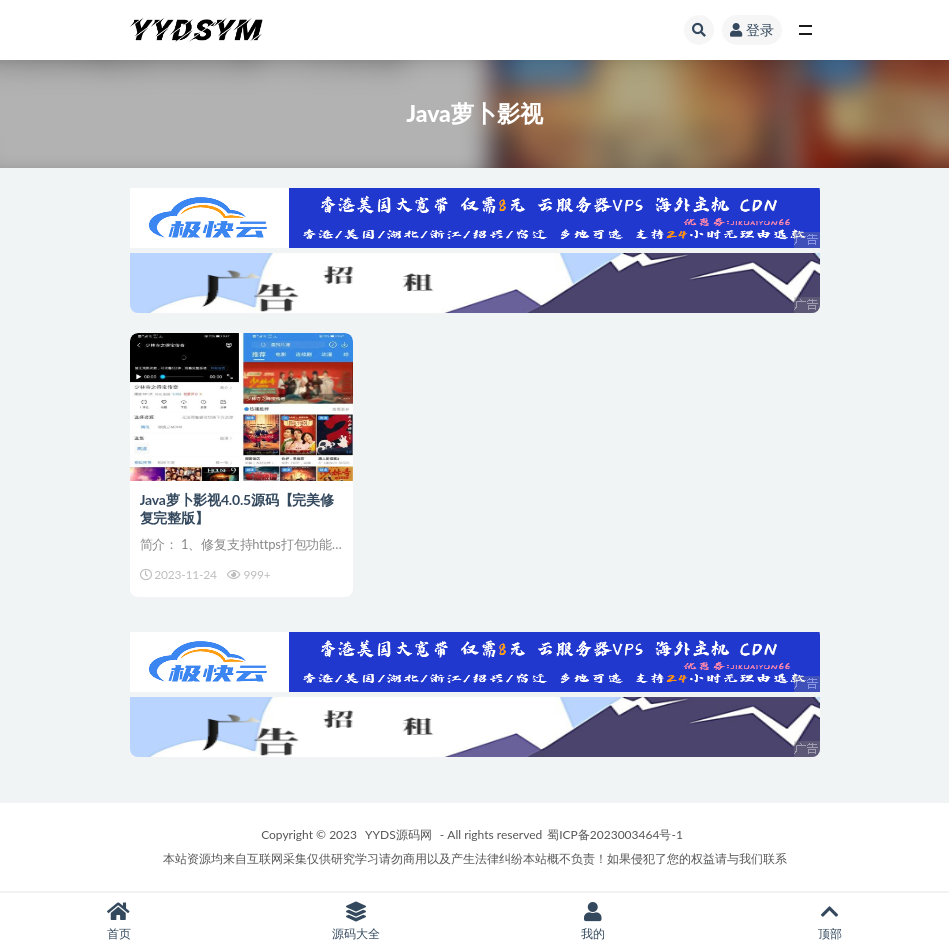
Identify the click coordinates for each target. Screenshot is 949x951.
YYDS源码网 (398, 834)
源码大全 (355, 921)
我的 (593, 921)
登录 (752, 29)
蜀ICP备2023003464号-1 (615, 834)
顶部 (830, 921)
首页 (118, 921)
